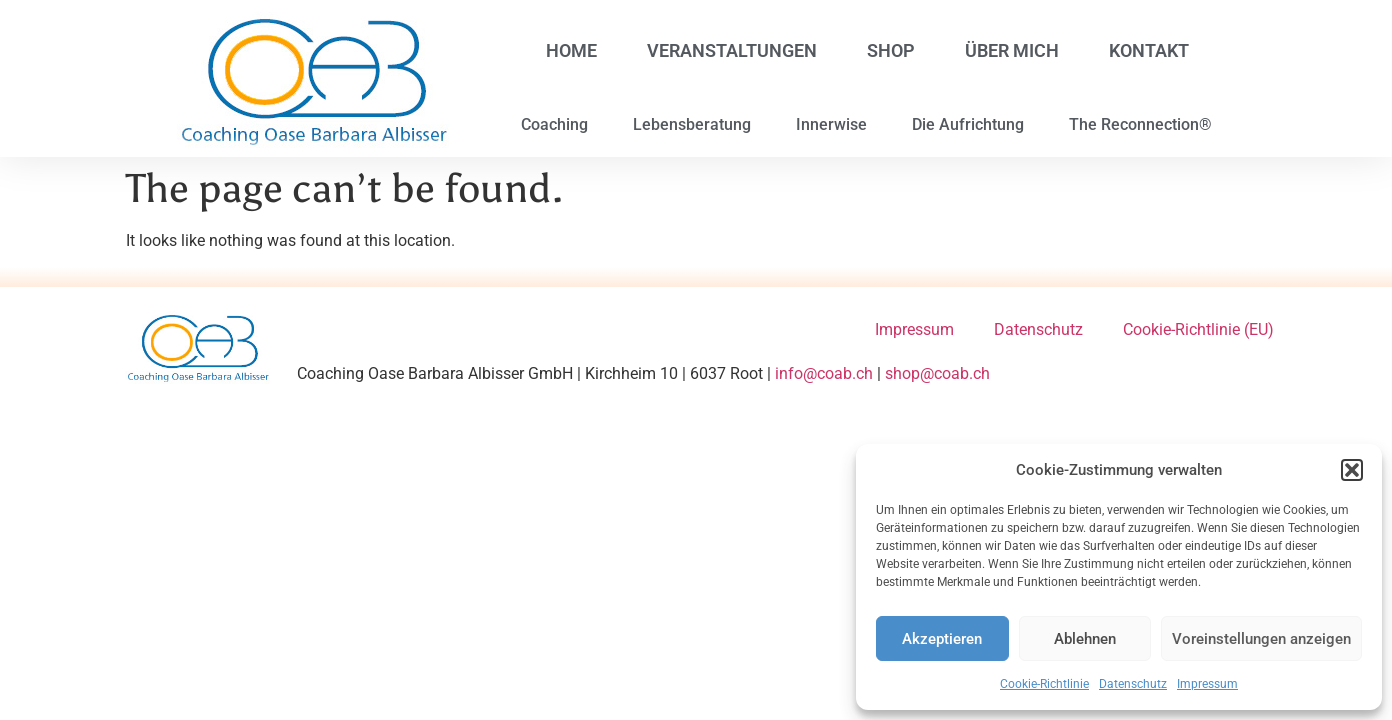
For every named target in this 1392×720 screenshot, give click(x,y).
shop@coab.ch (937, 373)
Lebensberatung (692, 124)
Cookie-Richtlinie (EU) (1198, 329)
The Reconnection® (1140, 124)
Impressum (1207, 684)
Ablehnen (1085, 639)
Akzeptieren (942, 639)
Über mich (1012, 50)
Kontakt (1149, 50)
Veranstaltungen (732, 50)
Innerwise (831, 124)
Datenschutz (1133, 684)
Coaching (554, 124)
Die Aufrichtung (968, 124)
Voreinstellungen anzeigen (1261, 639)
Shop (891, 50)
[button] (1352, 470)
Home (571, 50)
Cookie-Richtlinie (1044, 684)
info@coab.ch (824, 373)
